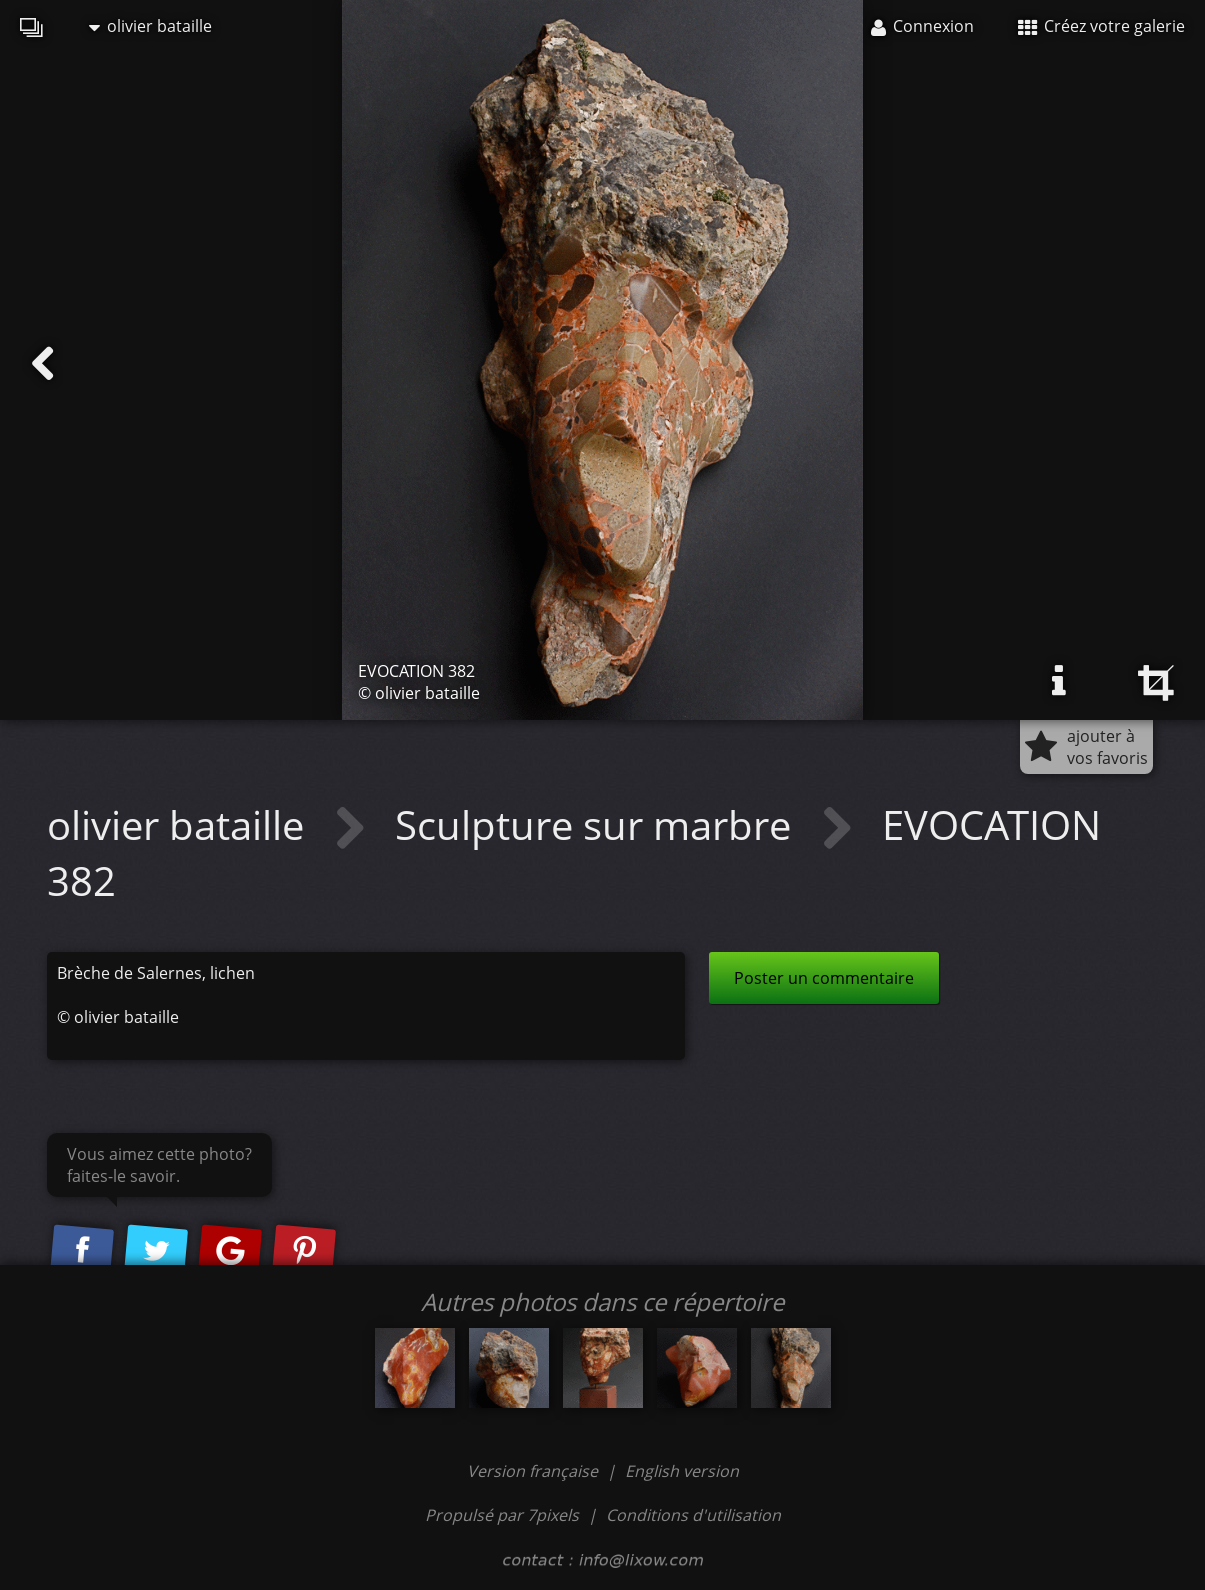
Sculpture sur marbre (598, 824)
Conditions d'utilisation (693, 1515)
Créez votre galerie (1101, 26)
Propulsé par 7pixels (502, 1515)
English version (682, 1471)
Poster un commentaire (824, 978)
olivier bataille (150, 26)
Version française (534, 1471)
